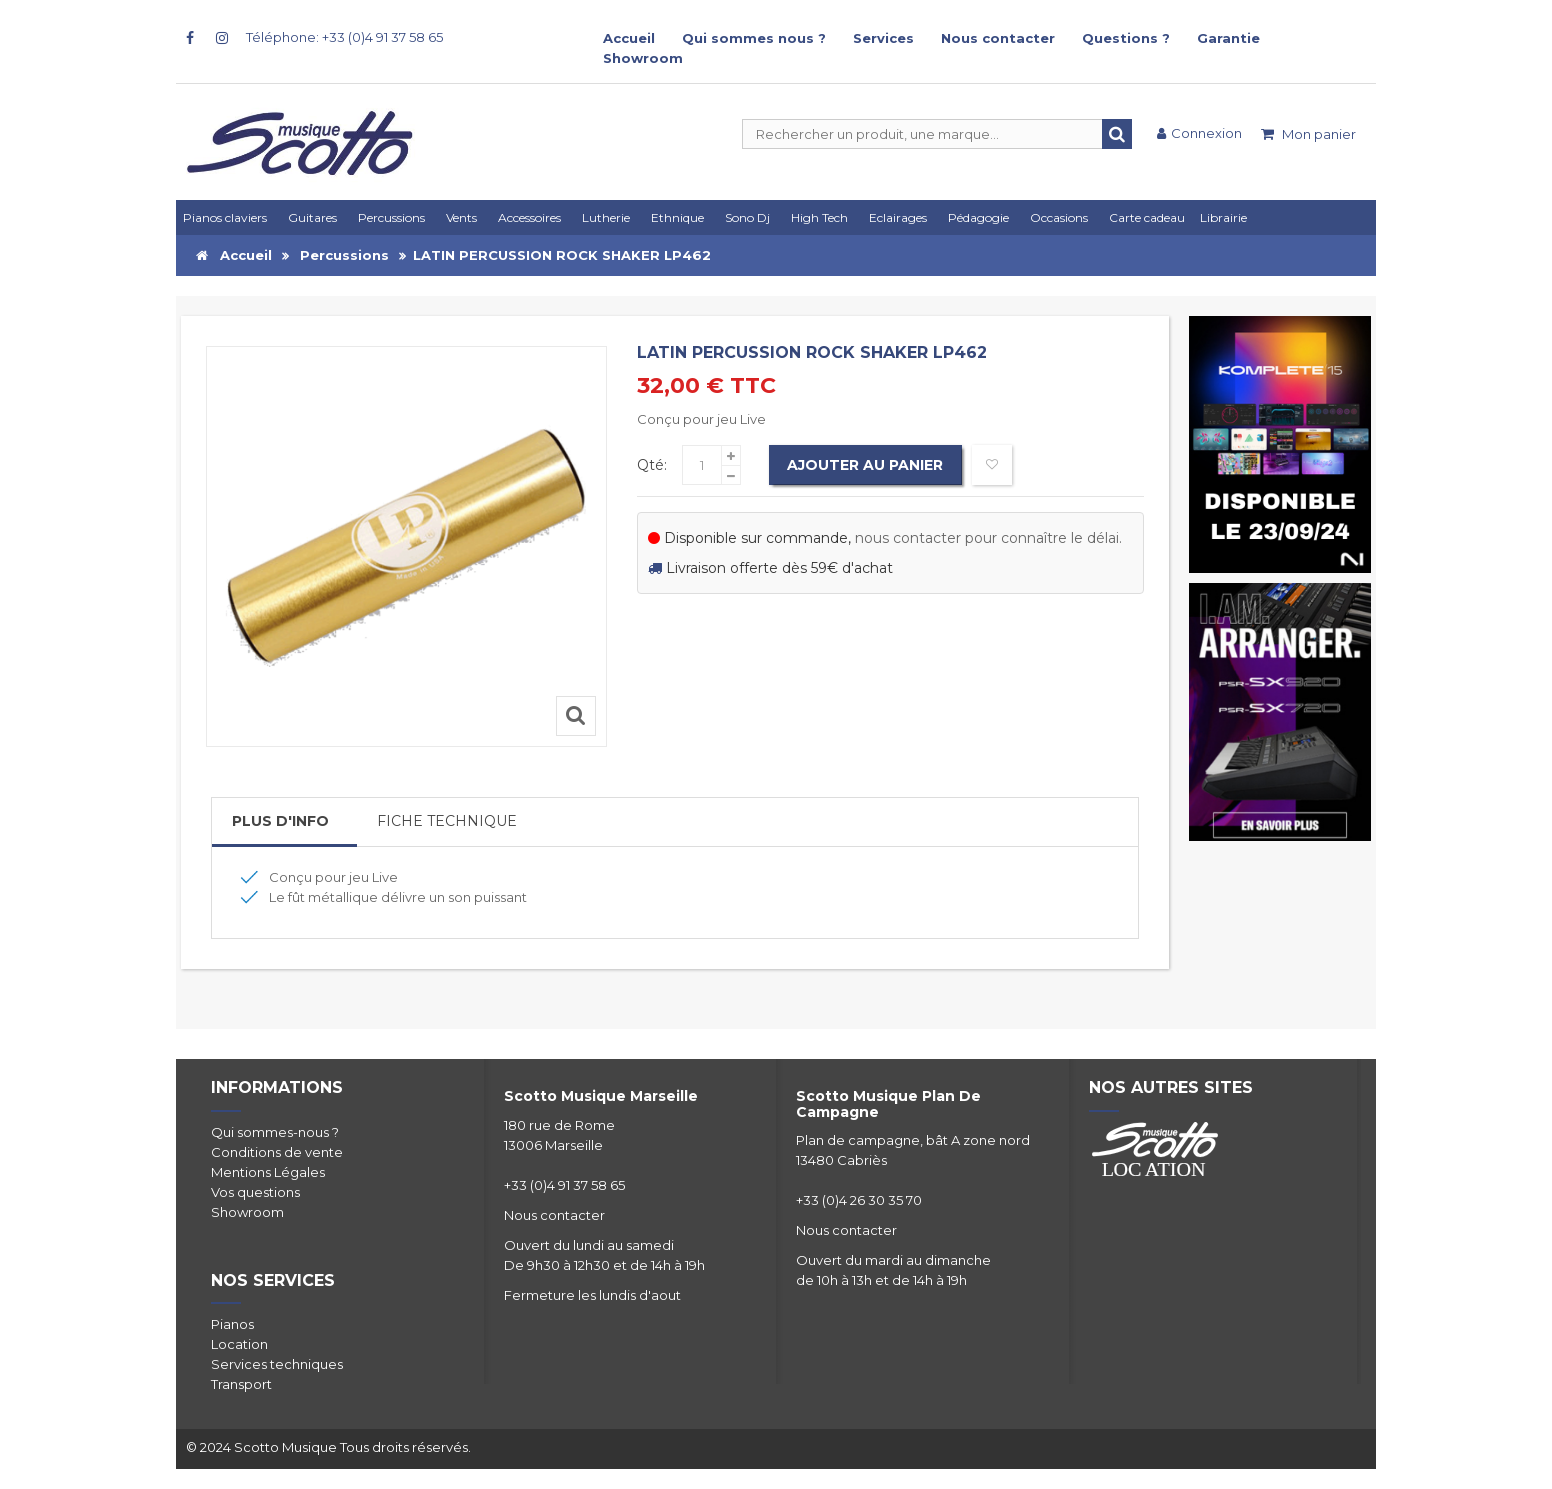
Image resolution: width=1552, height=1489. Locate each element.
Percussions (344, 255)
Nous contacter (998, 38)
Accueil (629, 38)
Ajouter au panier (867, 465)
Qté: (652, 465)
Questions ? (1126, 38)
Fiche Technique (447, 821)
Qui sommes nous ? (754, 38)
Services (883, 38)
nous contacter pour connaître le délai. (988, 538)
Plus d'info (280, 821)
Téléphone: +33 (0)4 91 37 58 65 (344, 37)
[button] (901, 217)
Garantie (1228, 38)
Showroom (643, 58)
